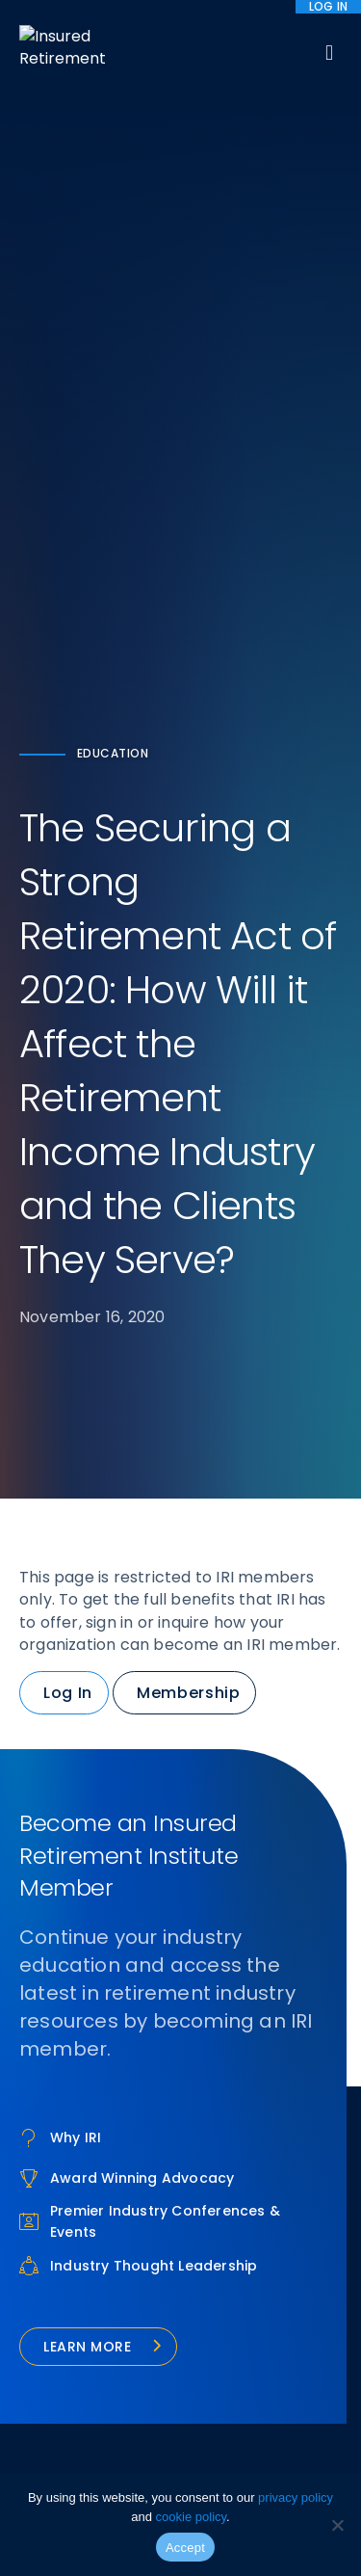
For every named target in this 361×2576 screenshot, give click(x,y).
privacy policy (295, 2497)
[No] (337, 2525)
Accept (185, 2547)
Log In (67, 1693)
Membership (188, 1693)
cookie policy (191, 2517)
